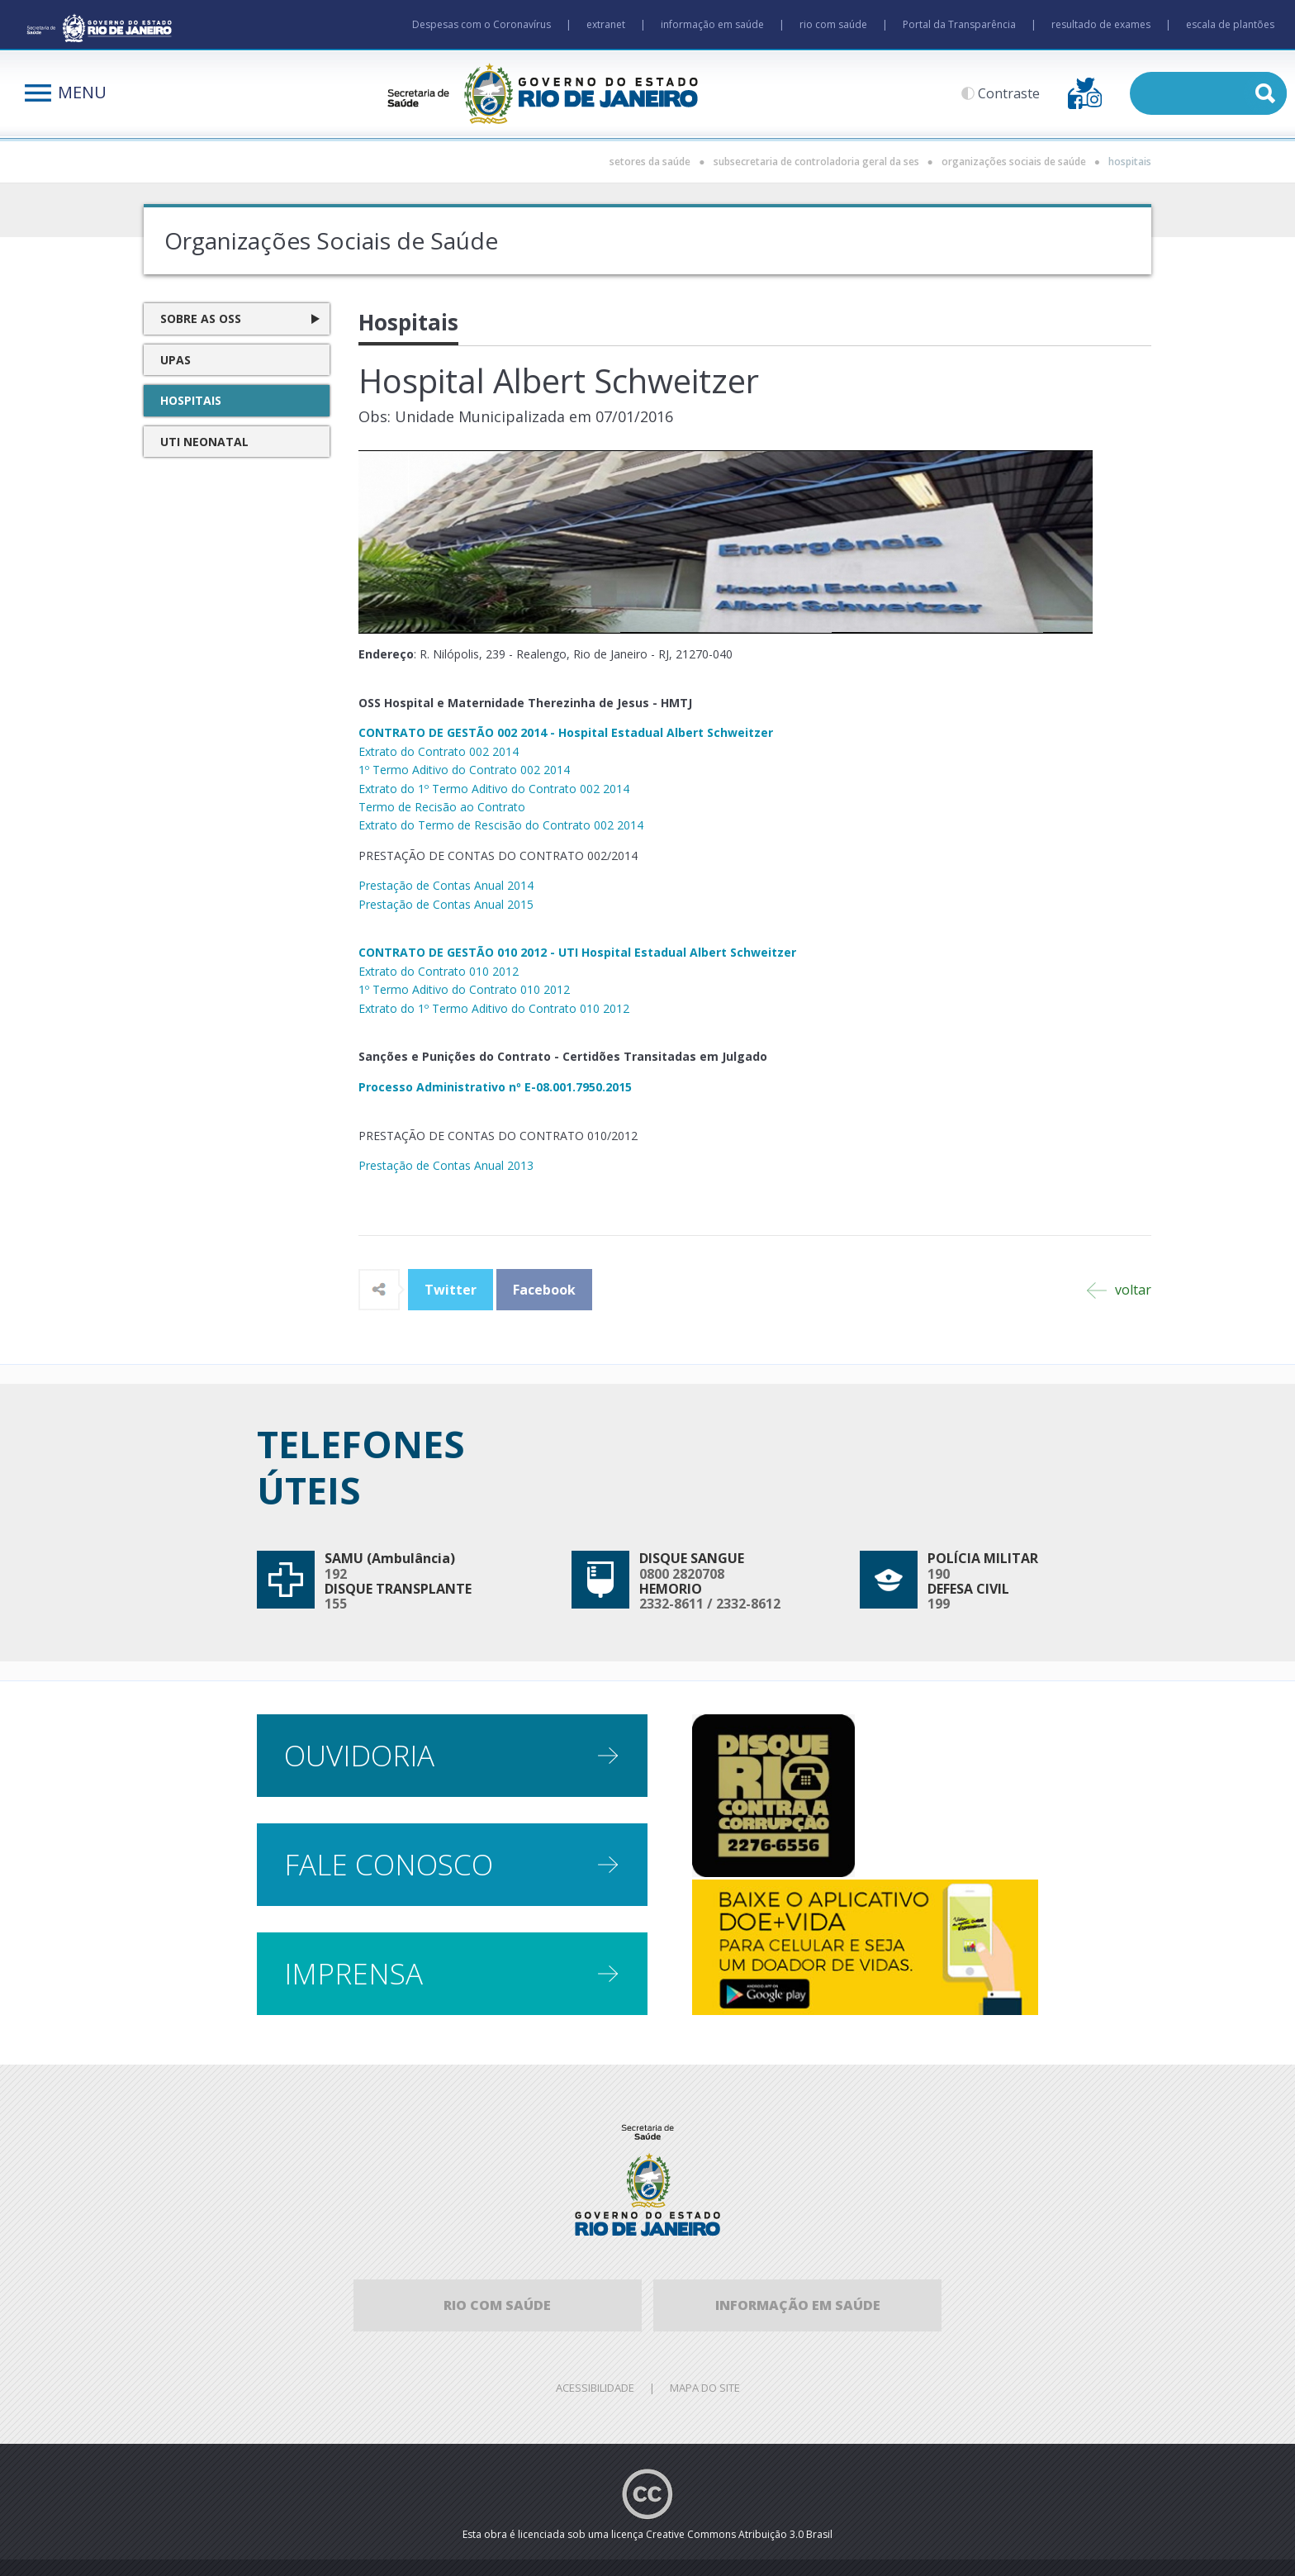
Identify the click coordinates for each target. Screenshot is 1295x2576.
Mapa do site (705, 2387)
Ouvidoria (359, 1755)
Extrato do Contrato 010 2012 (438, 971)
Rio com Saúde (497, 2305)
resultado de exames (1100, 24)
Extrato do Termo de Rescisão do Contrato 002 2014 (500, 825)
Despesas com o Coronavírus (481, 24)
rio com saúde (833, 24)
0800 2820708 (681, 1574)
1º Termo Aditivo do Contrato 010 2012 (464, 989)
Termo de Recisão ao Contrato (441, 807)
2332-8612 (748, 1604)
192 (336, 1574)
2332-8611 (671, 1604)
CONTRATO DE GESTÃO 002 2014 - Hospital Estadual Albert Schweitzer (565, 732)
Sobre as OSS (200, 318)
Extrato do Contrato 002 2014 (438, 751)
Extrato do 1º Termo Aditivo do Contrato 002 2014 (493, 788)
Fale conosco (388, 1864)
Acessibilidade (595, 2387)
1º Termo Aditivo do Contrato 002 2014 (464, 769)
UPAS (175, 360)
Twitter (451, 1290)
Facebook (544, 1290)
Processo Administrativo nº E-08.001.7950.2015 (495, 1087)
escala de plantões (1230, 24)
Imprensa (353, 1973)
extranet (605, 24)
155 (336, 1604)
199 (938, 1604)
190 (938, 1574)
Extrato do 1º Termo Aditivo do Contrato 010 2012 (493, 1008)
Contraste (1009, 93)
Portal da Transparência (959, 24)
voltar (1119, 1290)
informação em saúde (712, 24)
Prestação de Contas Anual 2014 (446, 885)
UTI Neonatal (204, 441)
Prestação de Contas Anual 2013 (446, 1165)
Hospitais (190, 400)
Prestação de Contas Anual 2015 (446, 904)
